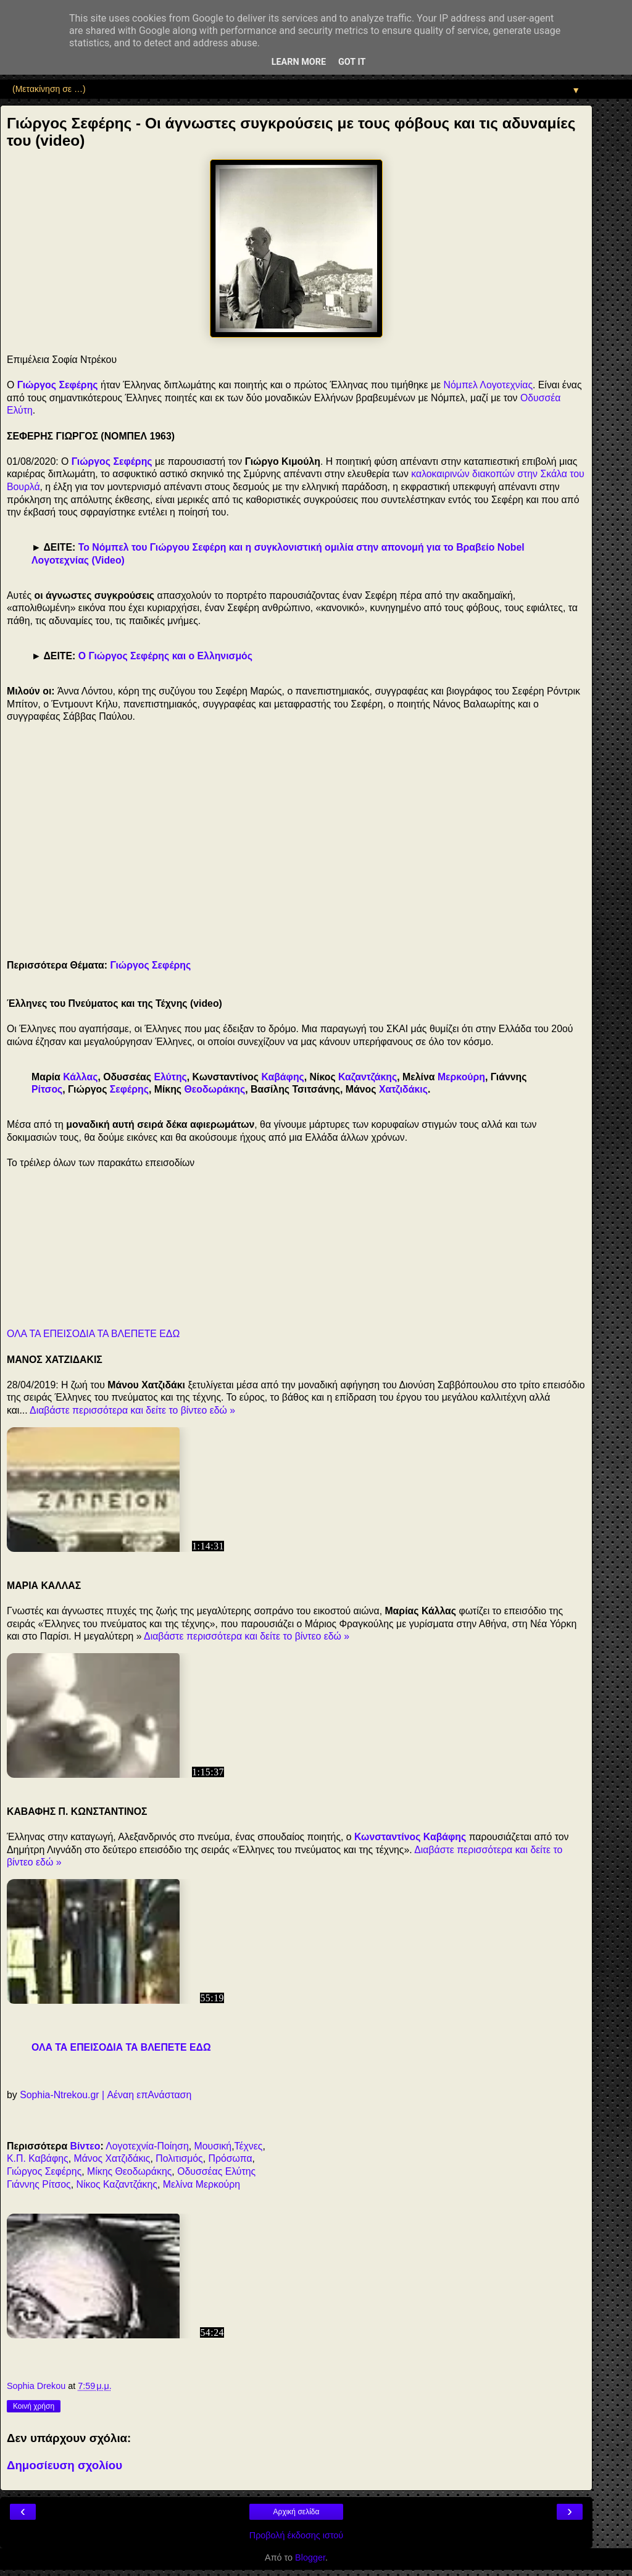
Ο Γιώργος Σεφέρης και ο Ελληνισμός (165, 656)
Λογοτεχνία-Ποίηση (147, 2146)
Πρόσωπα (230, 2158)
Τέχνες (249, 2146)
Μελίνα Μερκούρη (201, 2184)
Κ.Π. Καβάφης (38, 2158)
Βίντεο (85, 2146)
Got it (351, 62)
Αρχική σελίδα (296, 2511)
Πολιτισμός (179, 2158)
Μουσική (212, 2146)
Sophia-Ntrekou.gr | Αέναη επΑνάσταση (105, 2095)
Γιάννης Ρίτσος (39, 2184)
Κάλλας (80, 1077)
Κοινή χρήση (33, 2406)
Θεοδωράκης (214, 1089)
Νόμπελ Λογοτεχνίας (488, 385)
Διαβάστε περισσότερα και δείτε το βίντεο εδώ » (132, 1410)
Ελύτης (170, 1077)
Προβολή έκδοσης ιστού (296, 2535)
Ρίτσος (46, 1089)
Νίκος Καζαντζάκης (116, 2184)
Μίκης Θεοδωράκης (129, 2171)
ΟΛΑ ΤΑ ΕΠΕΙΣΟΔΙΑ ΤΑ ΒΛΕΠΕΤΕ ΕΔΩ (93, 1333)
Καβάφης (282, 1077)
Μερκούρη (461, 1077)
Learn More (299, 62)
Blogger (310, 2557)
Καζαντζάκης (367, 1077)
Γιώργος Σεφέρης (57, 385)
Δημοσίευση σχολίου (64, 2465)
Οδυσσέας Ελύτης (216, 2171)
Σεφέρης (129, 1089)
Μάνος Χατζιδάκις (111, 2158)
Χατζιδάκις (403, 1089)
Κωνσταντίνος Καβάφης (410, 1837)
